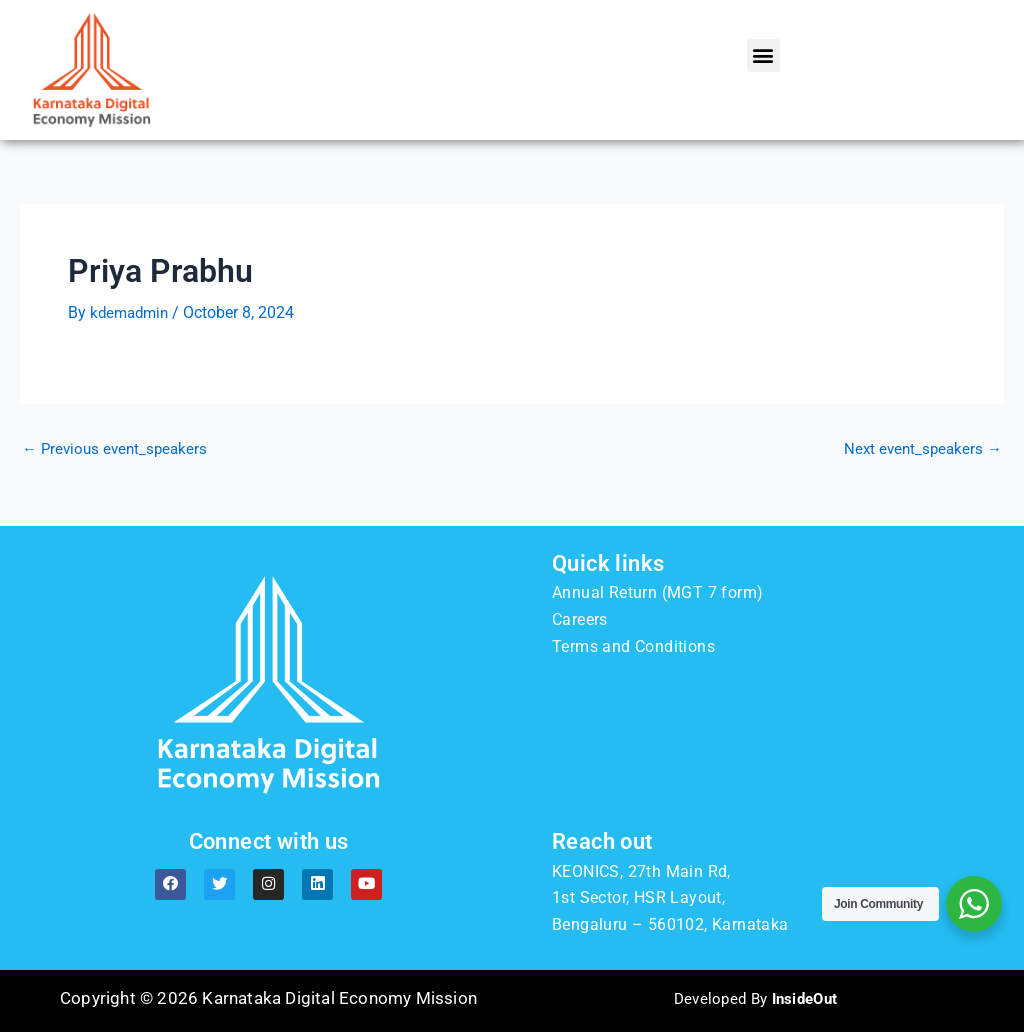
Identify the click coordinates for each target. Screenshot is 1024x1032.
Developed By (755, 998)
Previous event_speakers (118, 449)
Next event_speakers (920, 449)
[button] (763, 55)
